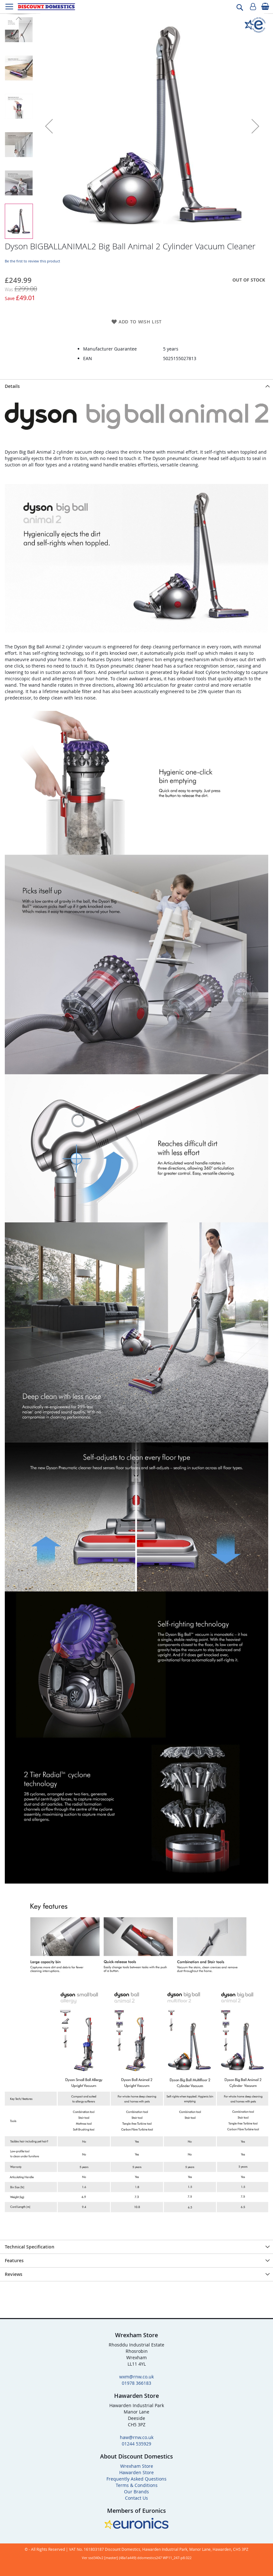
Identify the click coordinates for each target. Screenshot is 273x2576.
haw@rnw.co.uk (136, 2437)
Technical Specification (29, 2247)
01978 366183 (136, 2383)
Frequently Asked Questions (136, 2479)
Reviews (13, 2274)
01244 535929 (136, 2444)
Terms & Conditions (137, 2485)
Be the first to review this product (32, 261)
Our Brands (136, 2492)
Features (14, 2260)
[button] (49, 126)
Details (12, 386)
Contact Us (136, 2498)
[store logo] (46, 6)
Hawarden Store (136, 2472)
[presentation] (136, 386)
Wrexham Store (136, 2466)
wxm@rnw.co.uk (136, 2377)
